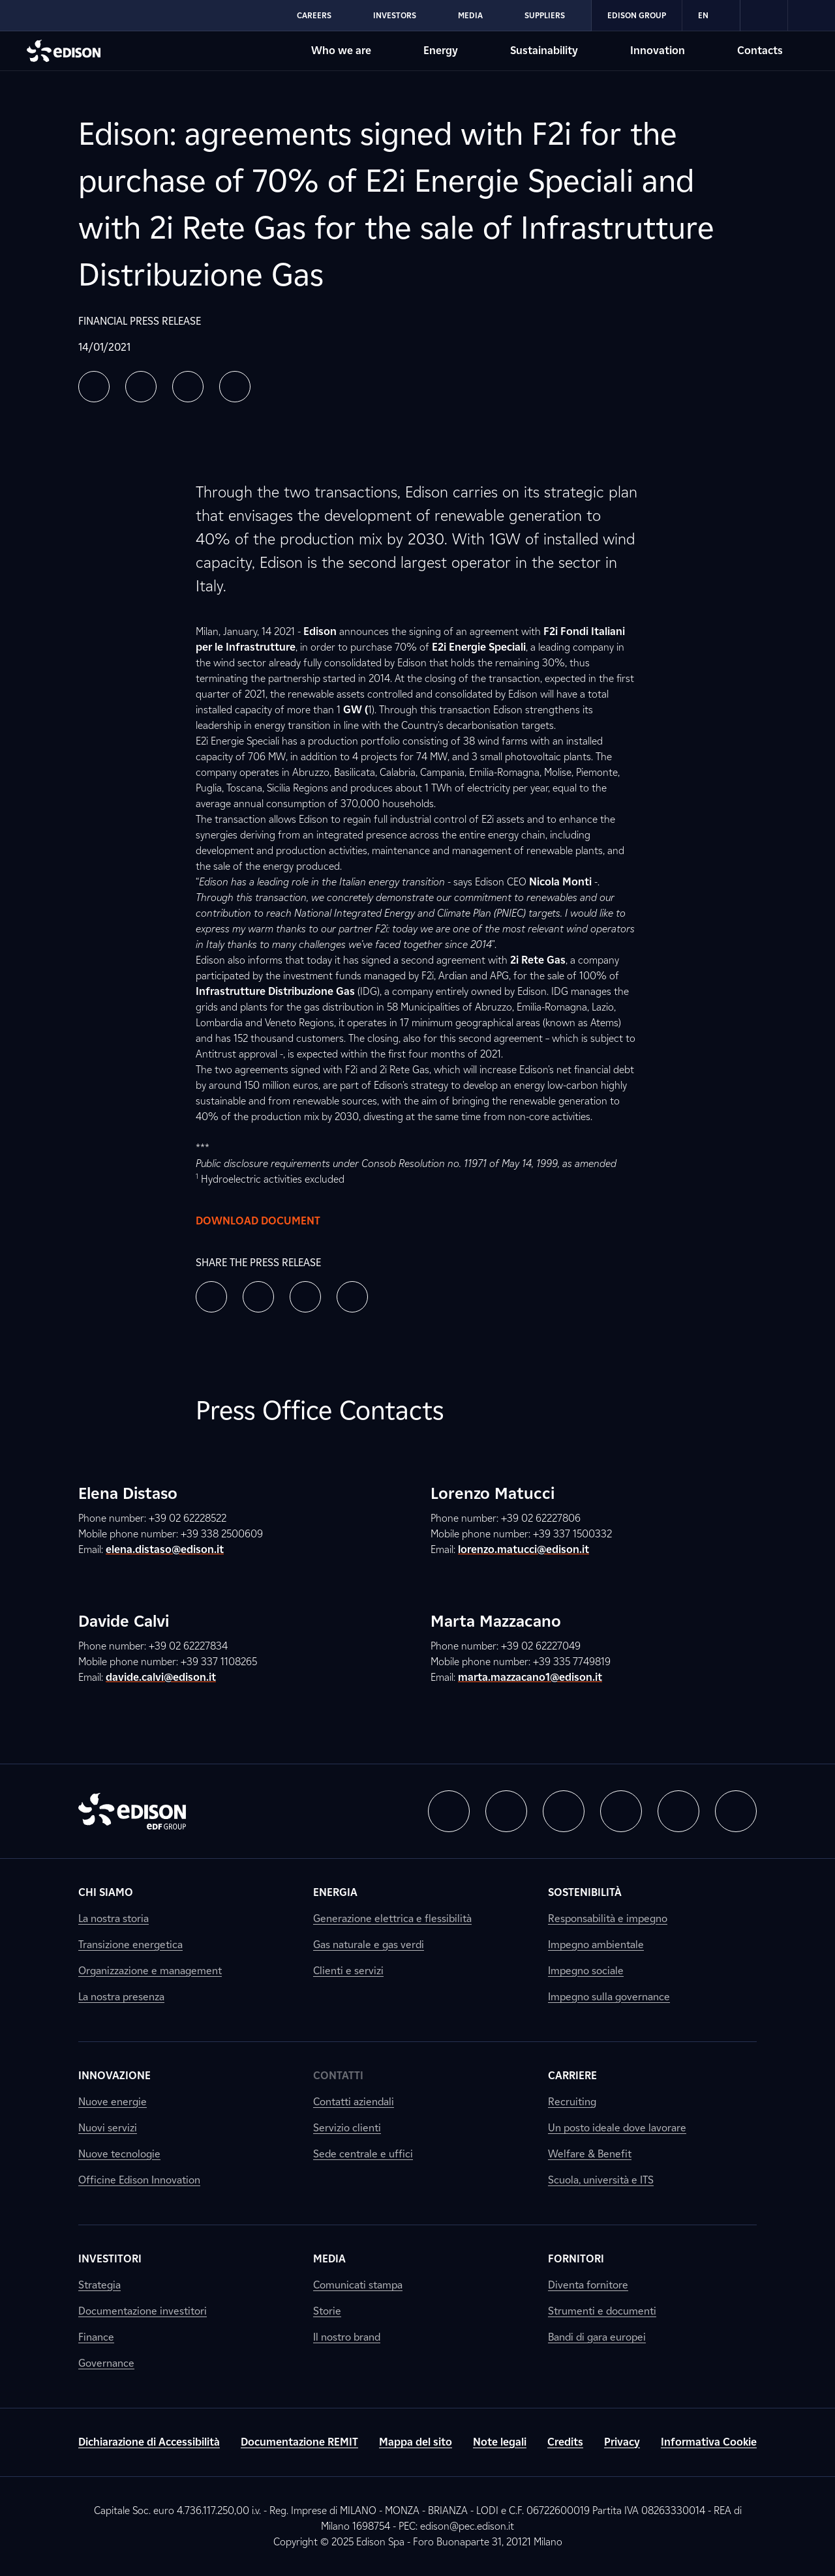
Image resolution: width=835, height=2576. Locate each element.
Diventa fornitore (588, 2285)
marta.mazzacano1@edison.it (530, 1677)
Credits (565, 2442)
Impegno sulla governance (609, 1997)
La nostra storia (113, 1918)
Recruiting (572, 2101)
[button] (94, 386)
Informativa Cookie (709, 2442)
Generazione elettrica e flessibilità (392, 1918)
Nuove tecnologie (119, 2154)
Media (329, 2259)
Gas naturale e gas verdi (368, 1944)
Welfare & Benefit (589, 2154)
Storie (327, 2311)
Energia (335, 1892)
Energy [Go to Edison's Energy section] (440, 50)
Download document (271, 1221)
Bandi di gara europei (597, 2337)
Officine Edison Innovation (139, 2180)
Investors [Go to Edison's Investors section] (394, 15)
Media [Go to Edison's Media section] (470, 15)
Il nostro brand (346, 2337)
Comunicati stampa (357, 2285)
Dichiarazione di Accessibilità (149, 2442)
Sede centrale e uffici (363, 2154)
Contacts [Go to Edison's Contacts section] (760, 50)
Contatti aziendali (353, 2101)
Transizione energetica (130, 1944)
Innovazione (114, 2075)
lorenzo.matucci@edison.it (523, 1549)
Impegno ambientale (596, 1944)
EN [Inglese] (711, 15)
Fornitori (576, 2259)
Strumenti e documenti (602, 2311)
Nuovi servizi (107, 2128)
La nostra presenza (121, 1997)
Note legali (499, 2442)
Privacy (622, 2442)
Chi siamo (105, 1892)
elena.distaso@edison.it (165, 1549)
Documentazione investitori (142, 2311)
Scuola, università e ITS (601, 2180)
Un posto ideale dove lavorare (617, 2128)
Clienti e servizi (348, 1970)
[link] (764, 15)
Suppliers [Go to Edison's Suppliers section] (544, 15)
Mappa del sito (415, 2442)
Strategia (99, 2285)
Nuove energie (112, 2101)
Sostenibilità (585, 1892)
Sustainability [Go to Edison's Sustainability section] (544, 50)
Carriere (572, 2075)
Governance (106, 2363)
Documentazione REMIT (299, 2442)
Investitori (110, 2259)
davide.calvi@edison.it (161, 1677)
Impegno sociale (586, 1970)
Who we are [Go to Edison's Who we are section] (341, 50)
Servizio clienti (347, 2128)
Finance (96, 2337)
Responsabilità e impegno (607, 1918)
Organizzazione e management (150, 1970)
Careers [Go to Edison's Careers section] (314, 15)
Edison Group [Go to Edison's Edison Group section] (636, 15)
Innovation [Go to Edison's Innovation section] (657, 50)
